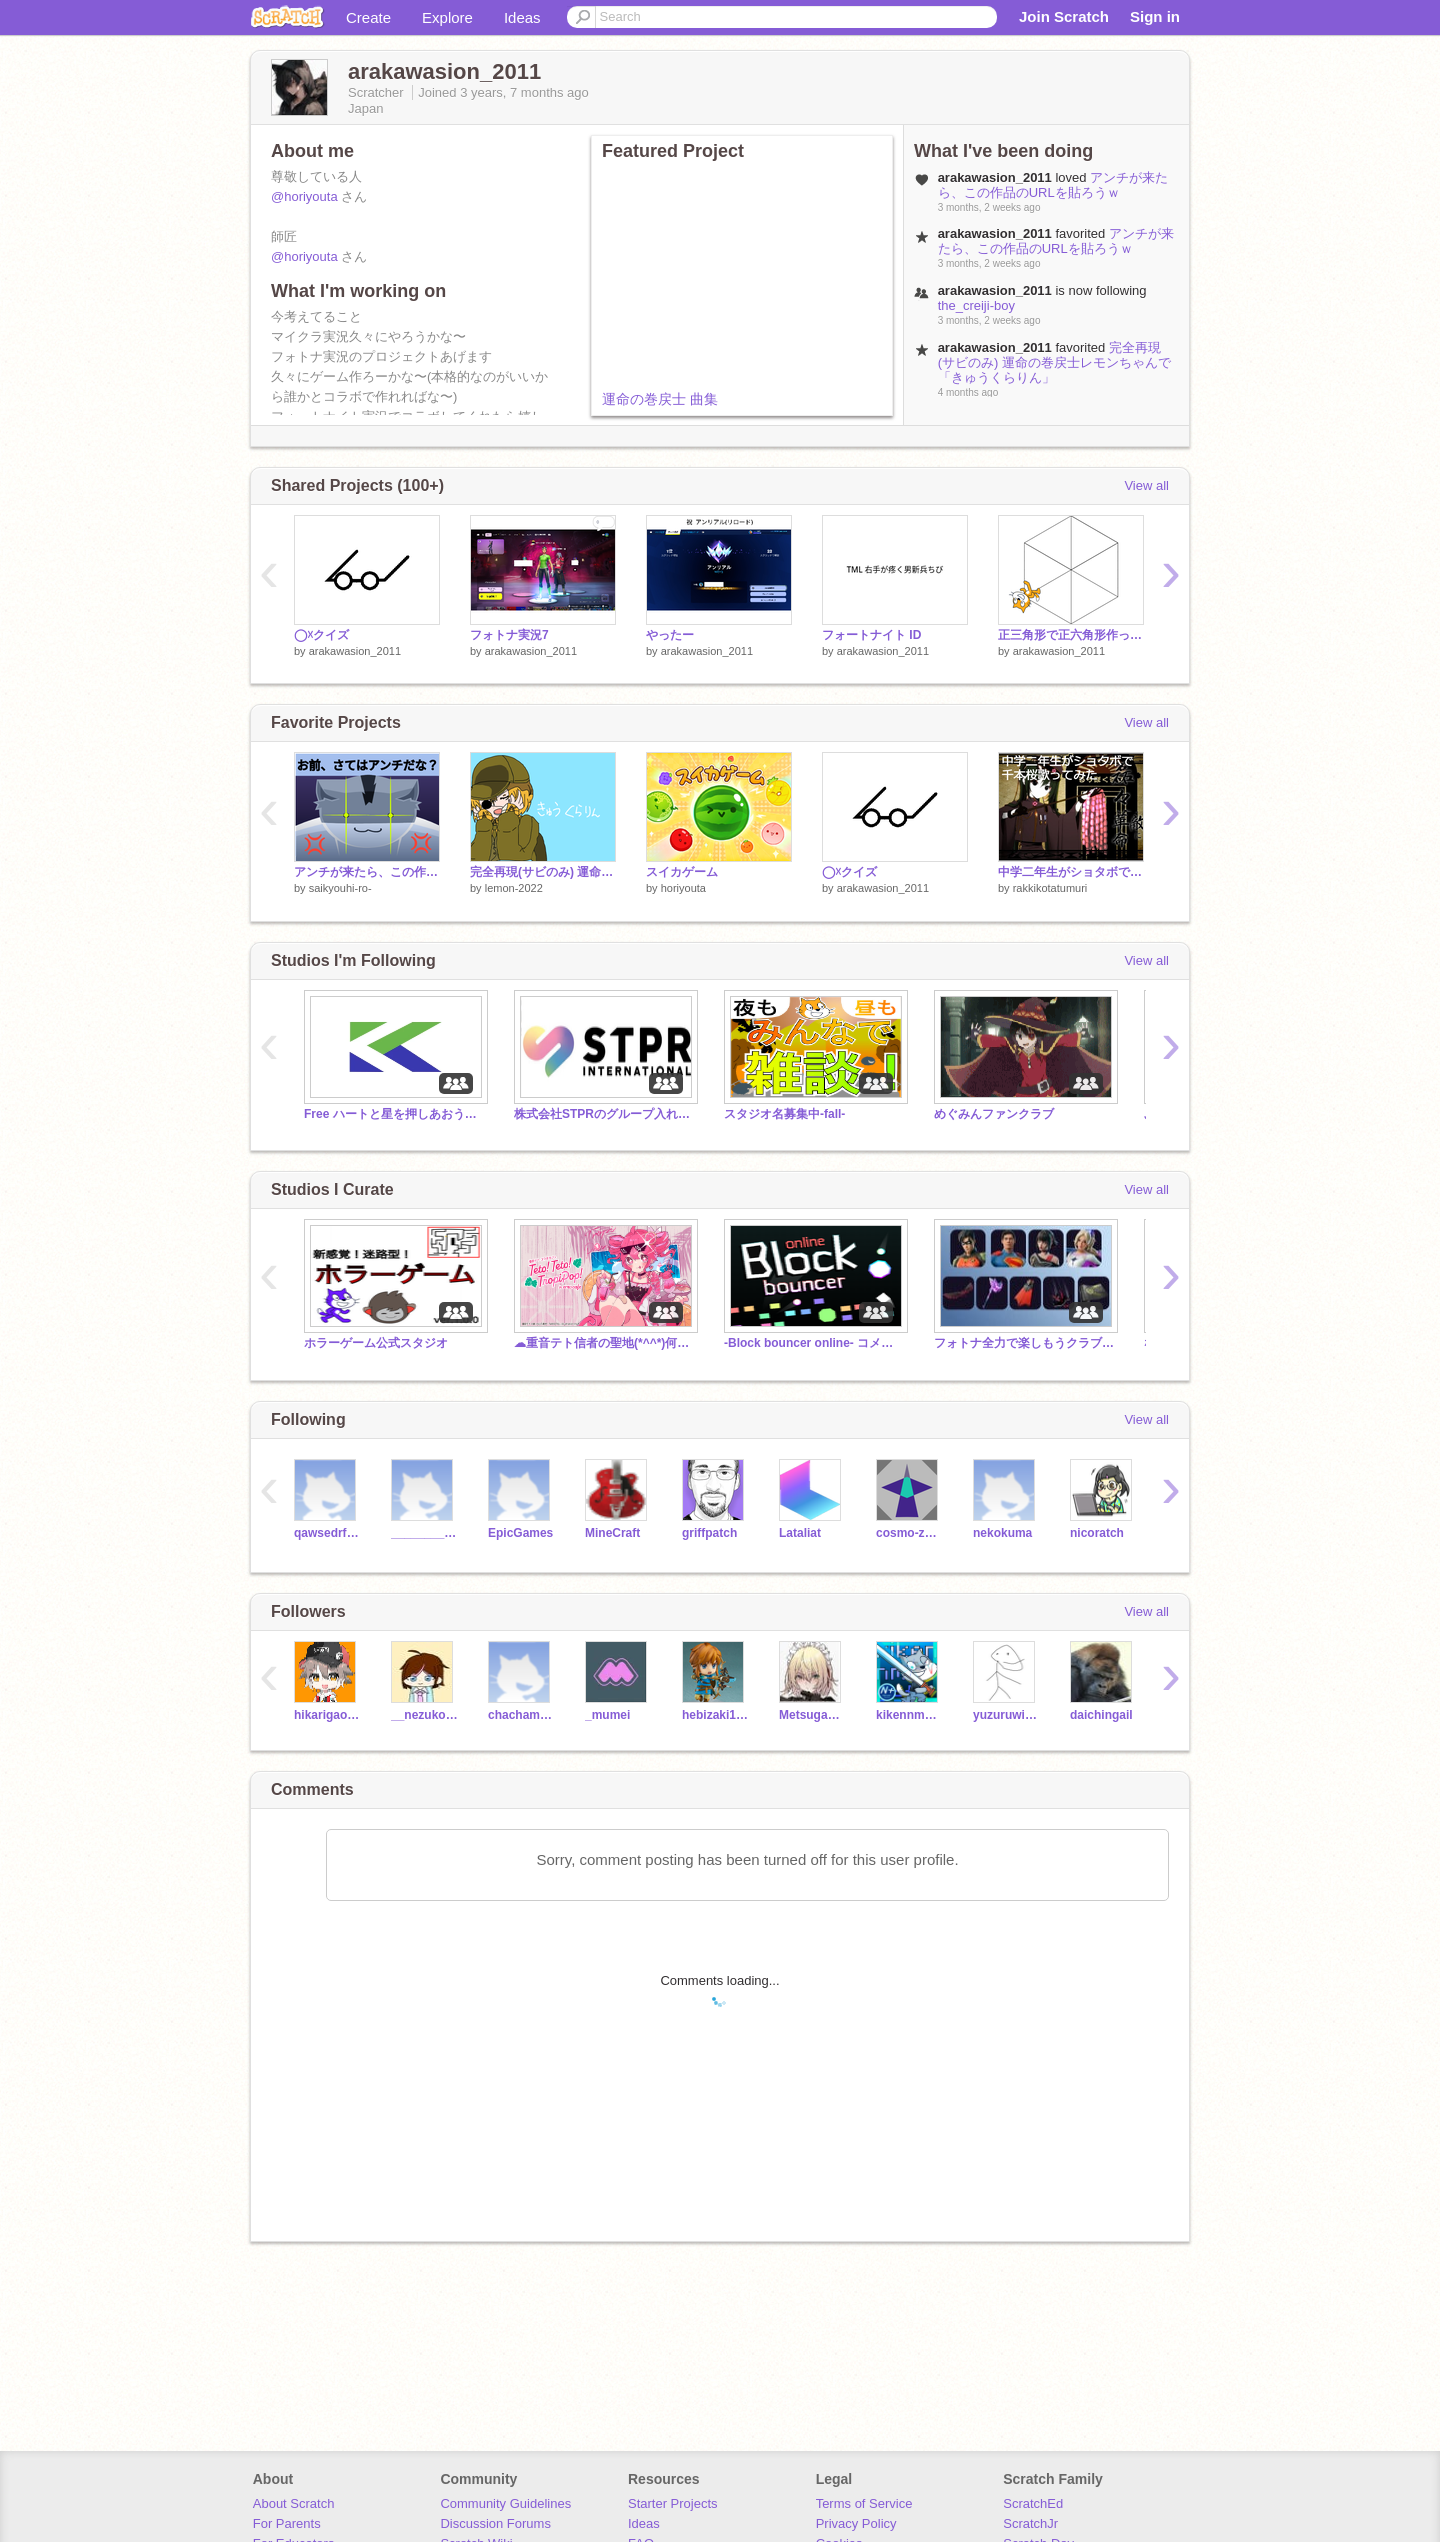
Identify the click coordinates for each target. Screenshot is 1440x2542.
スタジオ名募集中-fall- (784, 1114)
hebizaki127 (715, 1715)
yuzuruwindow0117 (1006, 1715)
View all (1146, 485)
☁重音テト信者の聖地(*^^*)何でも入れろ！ (604, 1343)
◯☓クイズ (321, 635)
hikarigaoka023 (327, 1715)
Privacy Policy (856, 2523)
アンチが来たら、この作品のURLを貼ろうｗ (1053, 185)
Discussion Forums (495, 2523)
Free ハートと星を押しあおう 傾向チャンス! (394, 1114)
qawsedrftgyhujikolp (327, 1533)
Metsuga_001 (812, 1715)
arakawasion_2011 (355, 651)
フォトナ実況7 (509, 635)
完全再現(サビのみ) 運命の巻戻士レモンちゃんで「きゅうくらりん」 (1054, 362)
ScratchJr (1030, 2523)
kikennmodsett (909, 1715)
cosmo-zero (909, 1533)
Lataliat (800, 1533)
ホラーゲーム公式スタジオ (376, 1343)
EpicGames (520, 1533)
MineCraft (612, 1533)
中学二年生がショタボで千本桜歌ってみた (1071, 872)
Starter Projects (673, 2503)
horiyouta (683, 888)
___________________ (424, 1533)
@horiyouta (304, 196)
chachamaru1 (521, 1715)
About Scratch (294, 2503)
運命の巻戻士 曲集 (660, 399)
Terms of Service (864, 2503)
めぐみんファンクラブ (994, 1114)
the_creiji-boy (976, 305)
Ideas (522, 17)
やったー (670, 635)
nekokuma (1002, 1533)
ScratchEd (1033, 2503)
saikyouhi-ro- (340, 888)
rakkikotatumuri (1050, 888)
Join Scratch (1064, 16)
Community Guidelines (505, 2503)
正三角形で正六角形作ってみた (1071, 635)
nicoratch (1097, 1533)
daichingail (1101, 1715)
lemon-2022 (514, 888)
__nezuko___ (424, 1715)
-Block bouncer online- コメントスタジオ (814, 1343)
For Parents (287, 2523)
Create (368, 17)
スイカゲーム (682, 872)
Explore (447, 17)
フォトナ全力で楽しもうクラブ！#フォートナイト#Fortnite (1024, 1343)
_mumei (607, 1715)
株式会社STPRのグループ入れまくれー (604, 1114)
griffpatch (709, 1533)
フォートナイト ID (871, 635)
